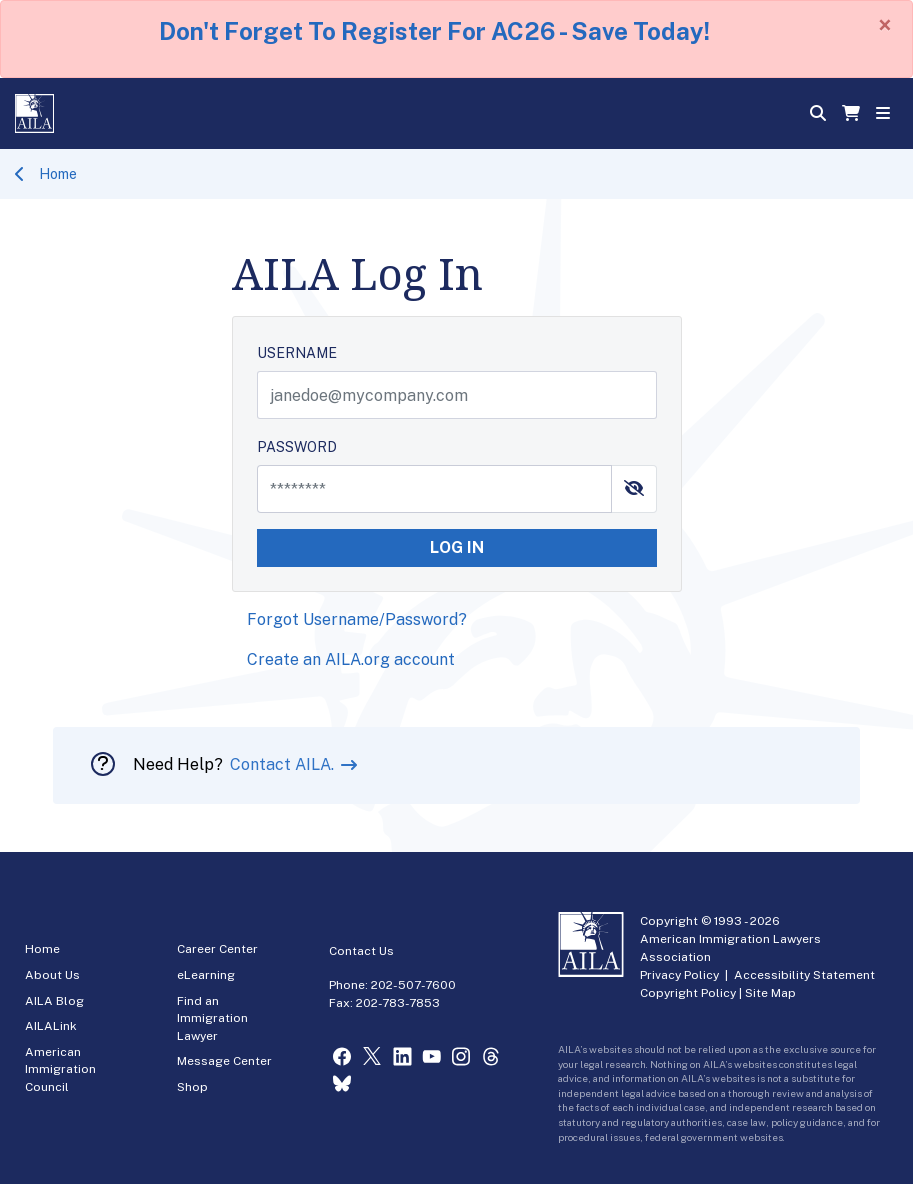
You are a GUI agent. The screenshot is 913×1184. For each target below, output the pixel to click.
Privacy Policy (679, 975)
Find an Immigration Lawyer (212, 1018)
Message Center (224, 1061)
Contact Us (361, 951)
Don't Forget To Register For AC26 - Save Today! (434, 31)
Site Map (770, 993)
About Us (52, 975)
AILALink (51, 1026)
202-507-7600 (413, 985)
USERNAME (297, 353)
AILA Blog (54, 1001)
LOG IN (457, 547)
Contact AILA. (284, 764)
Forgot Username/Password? (357, 619)
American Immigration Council (60, 1069)
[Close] (885, 25)
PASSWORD (297, 447)
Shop (192, 1087)
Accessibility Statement (804, 975)
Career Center (217, 949)
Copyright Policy (688, 993)
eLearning (206, 975)
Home (58, 174)
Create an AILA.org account (351, 659)
